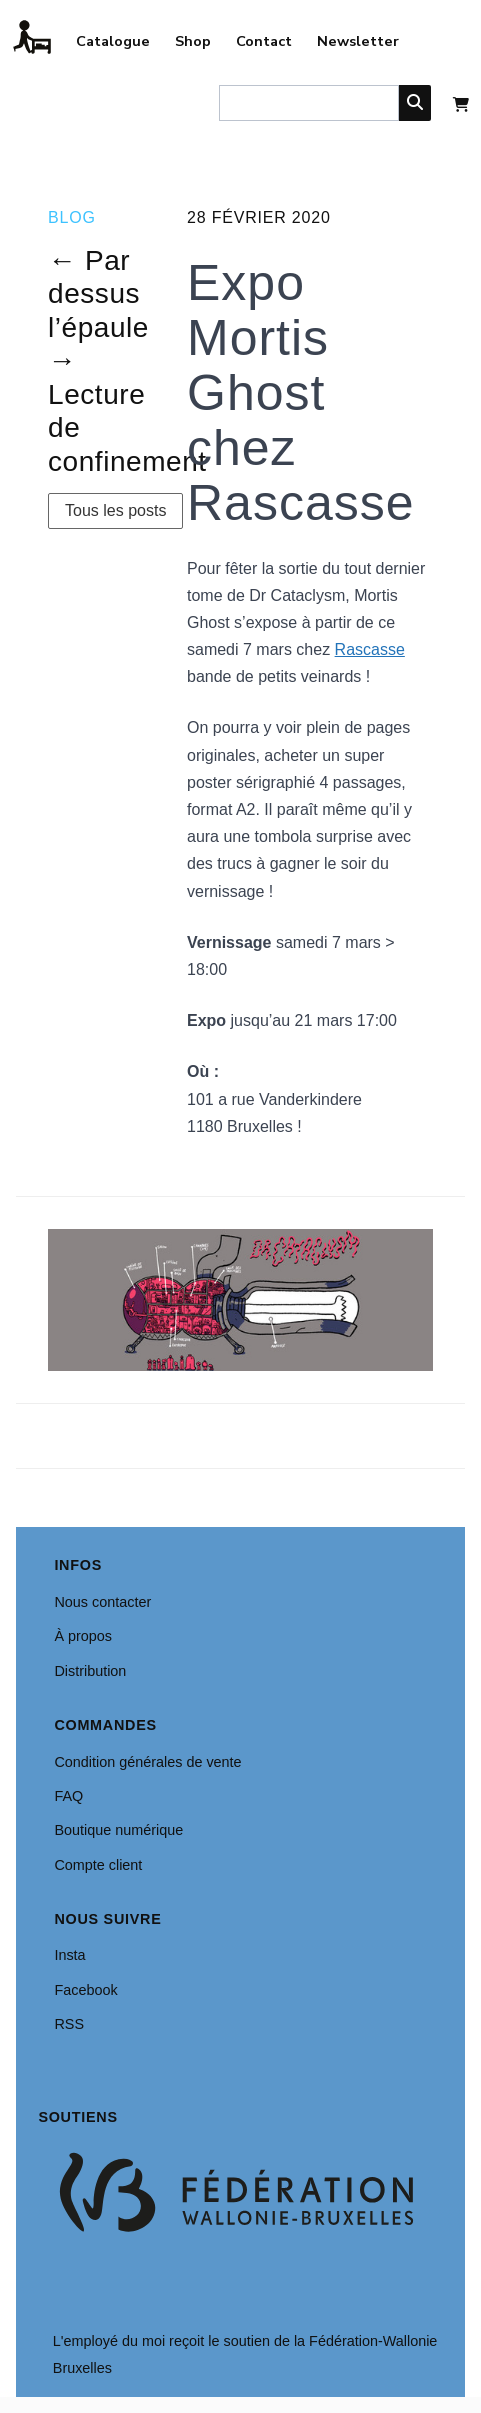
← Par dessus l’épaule (98, 294)
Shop (193, 41)
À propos (83, 1636)
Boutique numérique (118, 1830)
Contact (264, 41)
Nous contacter (102, 1602)
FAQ (68, 1796)
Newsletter (358, 41)
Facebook (85, 1990)
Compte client (98, 1865)
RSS (69, 2024)
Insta (69, 1955)
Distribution (90, 1671)
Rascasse (370, 649)
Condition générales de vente (147, 1762)
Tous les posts (115, 510)
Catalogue (113, 41)
